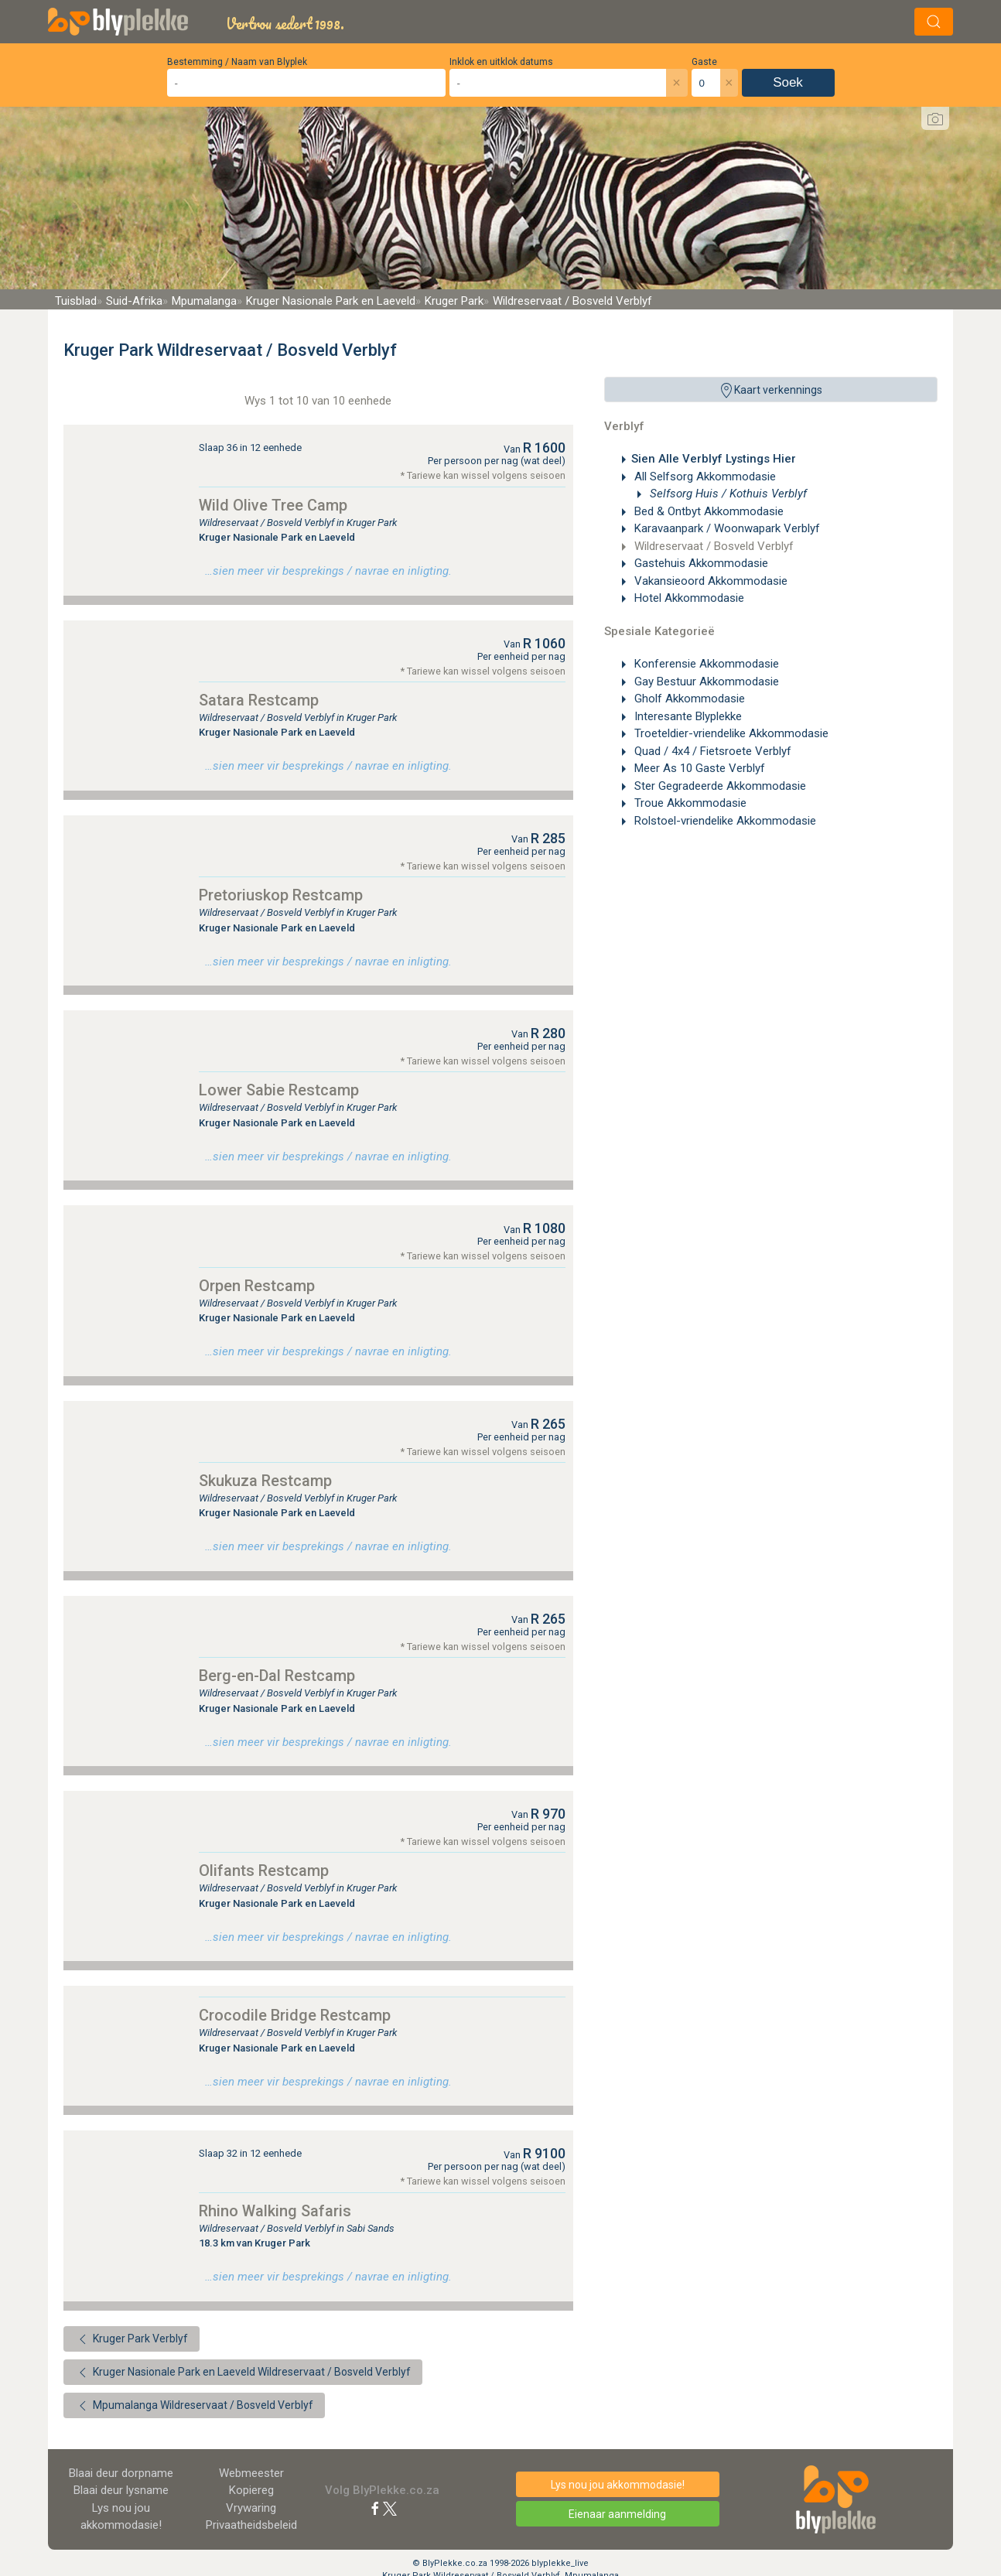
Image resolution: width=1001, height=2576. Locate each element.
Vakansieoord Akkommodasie (709, 581)
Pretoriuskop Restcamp (281, 895)
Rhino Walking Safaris (275, 2211)
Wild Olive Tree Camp (273, 505)
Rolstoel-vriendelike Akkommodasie (723, 821)
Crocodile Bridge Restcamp (295, 2015)
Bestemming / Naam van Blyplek (237, 61)
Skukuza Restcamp (265, 1480)
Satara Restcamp (259, 700)
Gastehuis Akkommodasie (699, 563)
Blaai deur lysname (121, 2490)
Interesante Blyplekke (686, 716)
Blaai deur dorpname (121, 2473)
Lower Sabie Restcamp (279, 1090)
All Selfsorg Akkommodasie (703, 476)
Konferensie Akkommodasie (705, 664)
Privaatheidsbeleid (251, 2525)
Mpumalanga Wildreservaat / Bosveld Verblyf (194, 2406)
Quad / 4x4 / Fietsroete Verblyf (711, 751)
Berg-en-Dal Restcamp (277, 1675)
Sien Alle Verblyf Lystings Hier (713, 459)
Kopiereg (251, 2490)
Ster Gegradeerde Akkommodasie (718, 786)
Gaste (704, 61)
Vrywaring (251, 2508)
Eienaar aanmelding (617, 2514)
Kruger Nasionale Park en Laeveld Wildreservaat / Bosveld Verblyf (243, 2372)
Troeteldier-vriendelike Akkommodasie (729, 733)
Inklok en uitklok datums (501, 61)
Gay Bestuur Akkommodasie (705, 681)
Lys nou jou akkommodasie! (618, 2485)
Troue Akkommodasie (688, 803)
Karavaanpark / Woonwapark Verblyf (725, 528)
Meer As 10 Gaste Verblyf (698, 768)
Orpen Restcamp (257, 1285)
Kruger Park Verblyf (131, 2339)
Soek (788, 82)
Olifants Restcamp (264, 1870)
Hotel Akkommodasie (687, 598)
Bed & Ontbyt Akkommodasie (707, 511)
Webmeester (251, 2473)
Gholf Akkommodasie (688, 698)
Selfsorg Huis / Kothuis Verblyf (727, 494)
